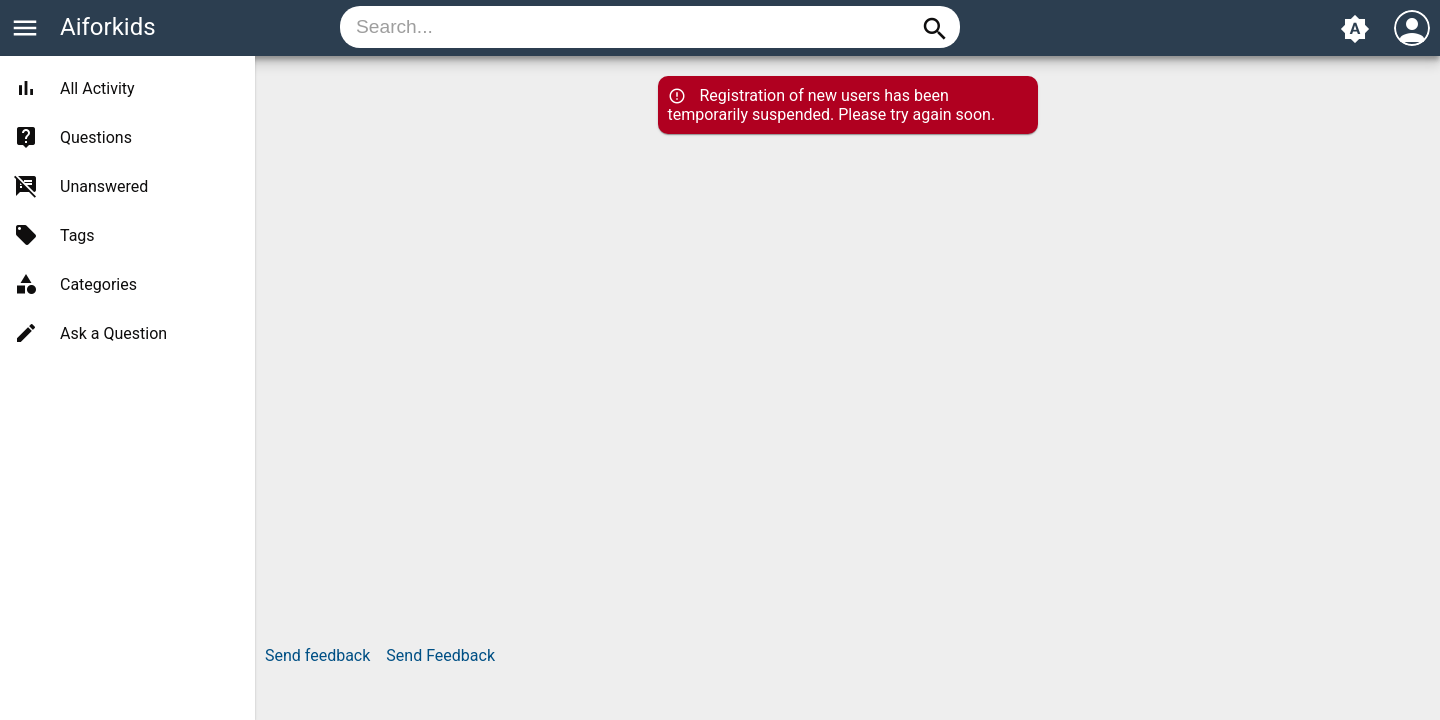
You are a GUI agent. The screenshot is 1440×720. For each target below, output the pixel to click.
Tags (77, 235)
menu (25, 28)
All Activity (97, 88)
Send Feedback (440, 655)
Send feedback (317, 655)
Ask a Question (113, 333)
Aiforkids (108, 27)
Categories (98, 284)
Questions (96, 137)
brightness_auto (1355, 29)
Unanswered (104, 186)
